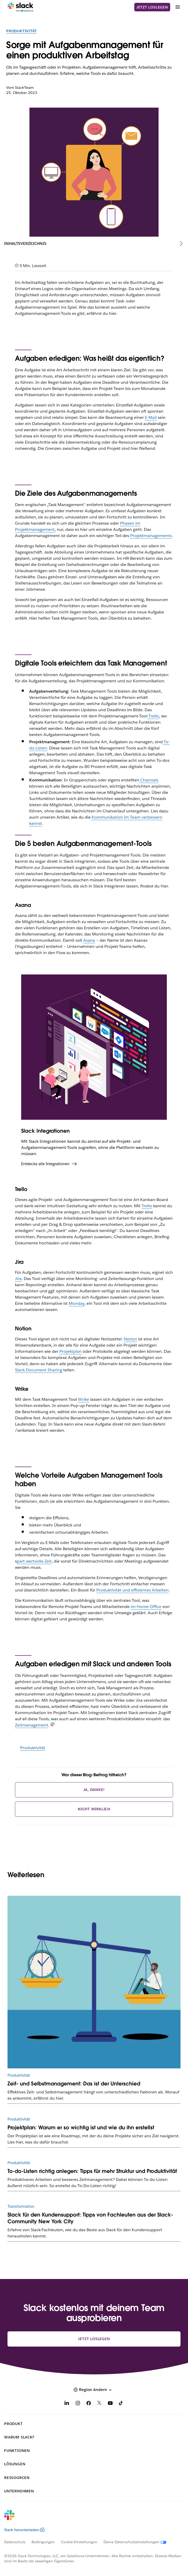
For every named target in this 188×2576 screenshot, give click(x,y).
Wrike (83, 1399)
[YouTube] (110, 2404)
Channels (148, 780)
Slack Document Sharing (38, 1370)
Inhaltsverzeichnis (25, 243)
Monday (76, 1303)
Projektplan (70, 1351)
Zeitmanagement (31, 1725)
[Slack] (20, 7)
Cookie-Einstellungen (79, 2542)
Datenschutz (14, 2542)
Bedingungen (43, 2542)
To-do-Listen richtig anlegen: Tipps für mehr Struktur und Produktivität (92, 2171)
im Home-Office (146, 1606)
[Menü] (177, 7)
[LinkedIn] (67, 2404)
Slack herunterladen (24, 2529)
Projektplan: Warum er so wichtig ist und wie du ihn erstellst (80, 2127)
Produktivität (21, 31)
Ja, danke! (94, 1789)
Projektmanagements (151, 535)
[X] (99, 2404)
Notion (130, 1339)
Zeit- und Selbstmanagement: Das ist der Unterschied (73, 2083)
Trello (147, 1206)
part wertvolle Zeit (34, 1561)
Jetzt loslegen (152, 7)
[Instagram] (77, 2404)
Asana (89, 940)
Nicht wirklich (94, 1809)
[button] (94, 2390)
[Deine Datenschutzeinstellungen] (138, 2542)
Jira (18, 1278)
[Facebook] (88, 2404)
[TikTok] (121, 2404)
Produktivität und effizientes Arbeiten (132, 1590)
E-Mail (151, 417)
